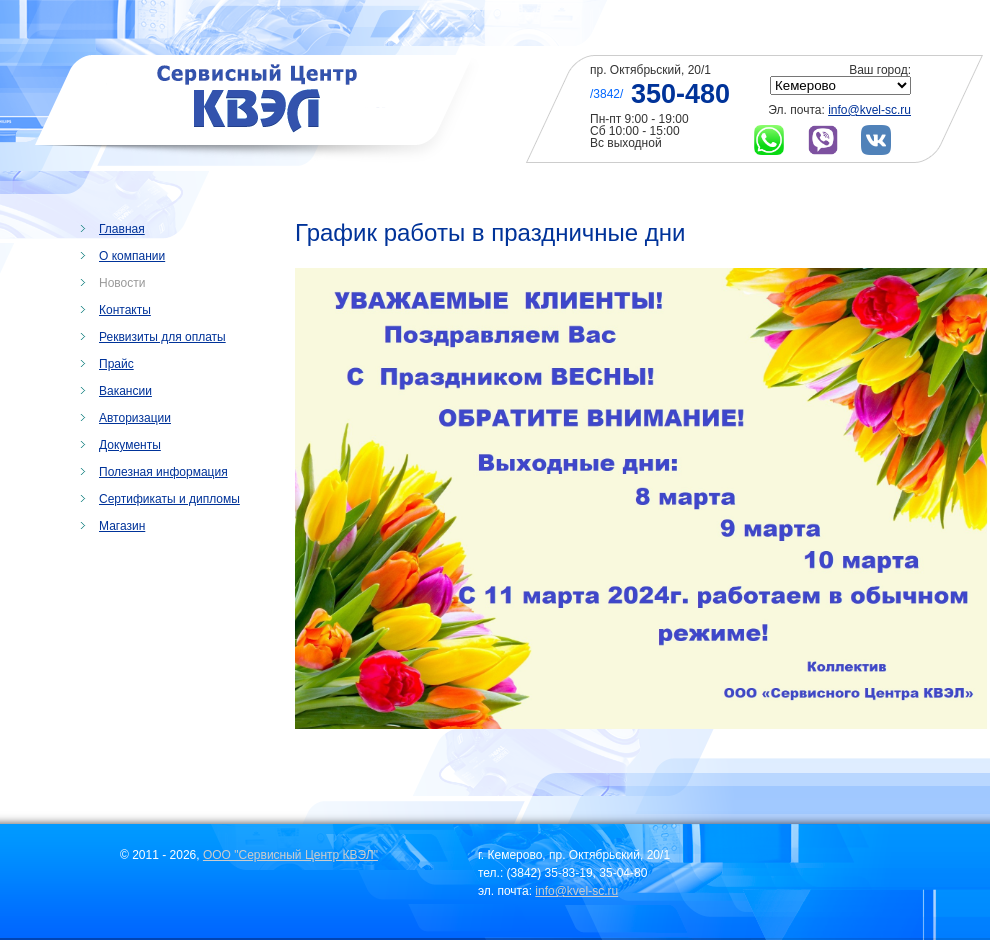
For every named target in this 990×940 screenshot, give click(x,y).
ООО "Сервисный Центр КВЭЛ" (290, 855)
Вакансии (125, 391)
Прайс (116, 364)
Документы (130, 445)
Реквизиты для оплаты (162, 337)
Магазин (122, 526)
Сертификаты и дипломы (169, 499)
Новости (122, 283)
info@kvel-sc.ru (869, 110)
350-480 (680, 94)
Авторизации (135, 418)
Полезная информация (163, 472)
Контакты (125, 310)
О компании (132, 256)
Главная (122, 229)
